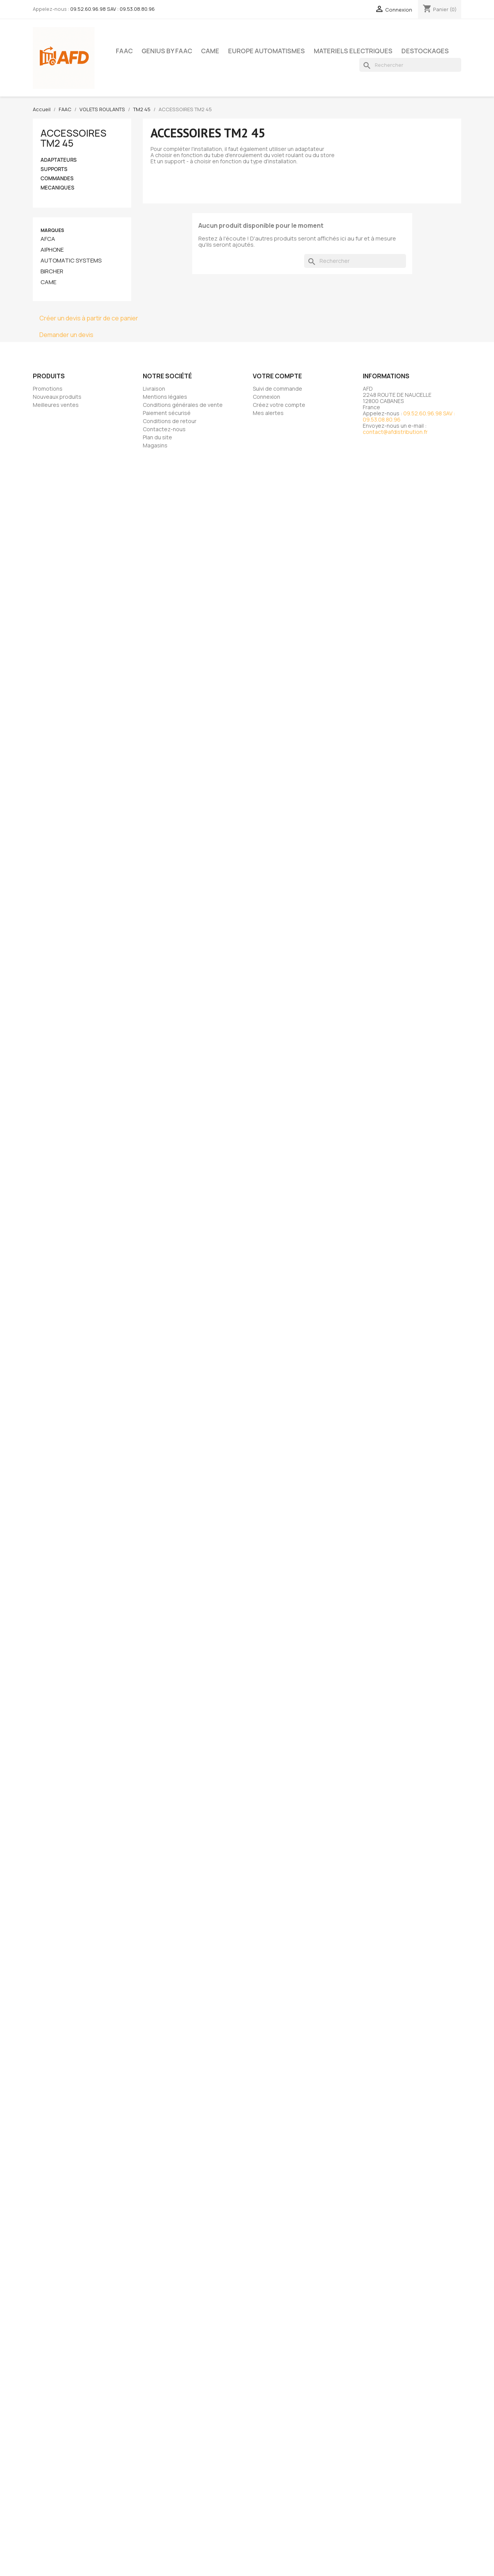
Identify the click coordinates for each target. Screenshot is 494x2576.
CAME (210, 51)
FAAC (124, 51)
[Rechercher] (410, 65)
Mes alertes (268, 413)
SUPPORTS (54, 169)
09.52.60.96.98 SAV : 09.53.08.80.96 (112, 8)
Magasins (155, 445)
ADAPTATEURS (59, 160)
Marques (52, 230)
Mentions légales (165, 396)
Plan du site (157, 437)
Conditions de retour (169, 421)
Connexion (266, 396)
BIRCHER (52, 271)
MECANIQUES (57, 188)
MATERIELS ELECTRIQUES (353, 51)
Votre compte (277, 376)
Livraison (154, 388)
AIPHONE (52, 250)
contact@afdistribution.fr (395, 431)
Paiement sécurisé (167, 413)
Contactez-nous (164, 429)
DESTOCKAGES (425, 51)
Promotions (48, 388)
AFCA (48, 239)
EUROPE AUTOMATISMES (266, 51)
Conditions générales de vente (183, 404)
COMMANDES (57, 178)
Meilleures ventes (56, 404)
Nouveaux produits (57, 396)
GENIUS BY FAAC (167, 51)
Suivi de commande (277, 388)
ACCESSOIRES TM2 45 (74, 138)
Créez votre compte (279, 404)
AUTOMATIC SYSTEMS (71, 260)
